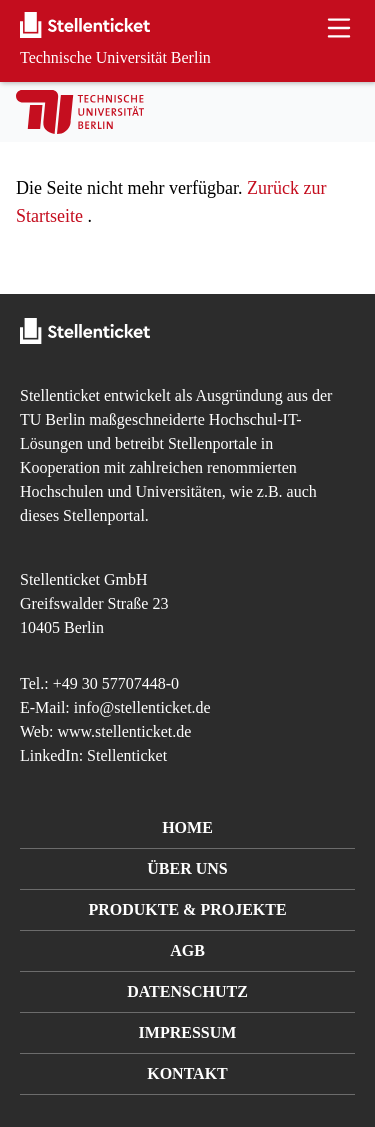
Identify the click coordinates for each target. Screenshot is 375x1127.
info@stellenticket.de (142, 707)
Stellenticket (60, 395)
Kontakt (187, 1073)
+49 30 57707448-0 (116, 683)
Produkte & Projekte (187, 909)
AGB (187, 950)
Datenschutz (187, 991)
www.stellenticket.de (124, 731)
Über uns (187, 868)
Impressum (188, 1032)
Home (187, 827)
